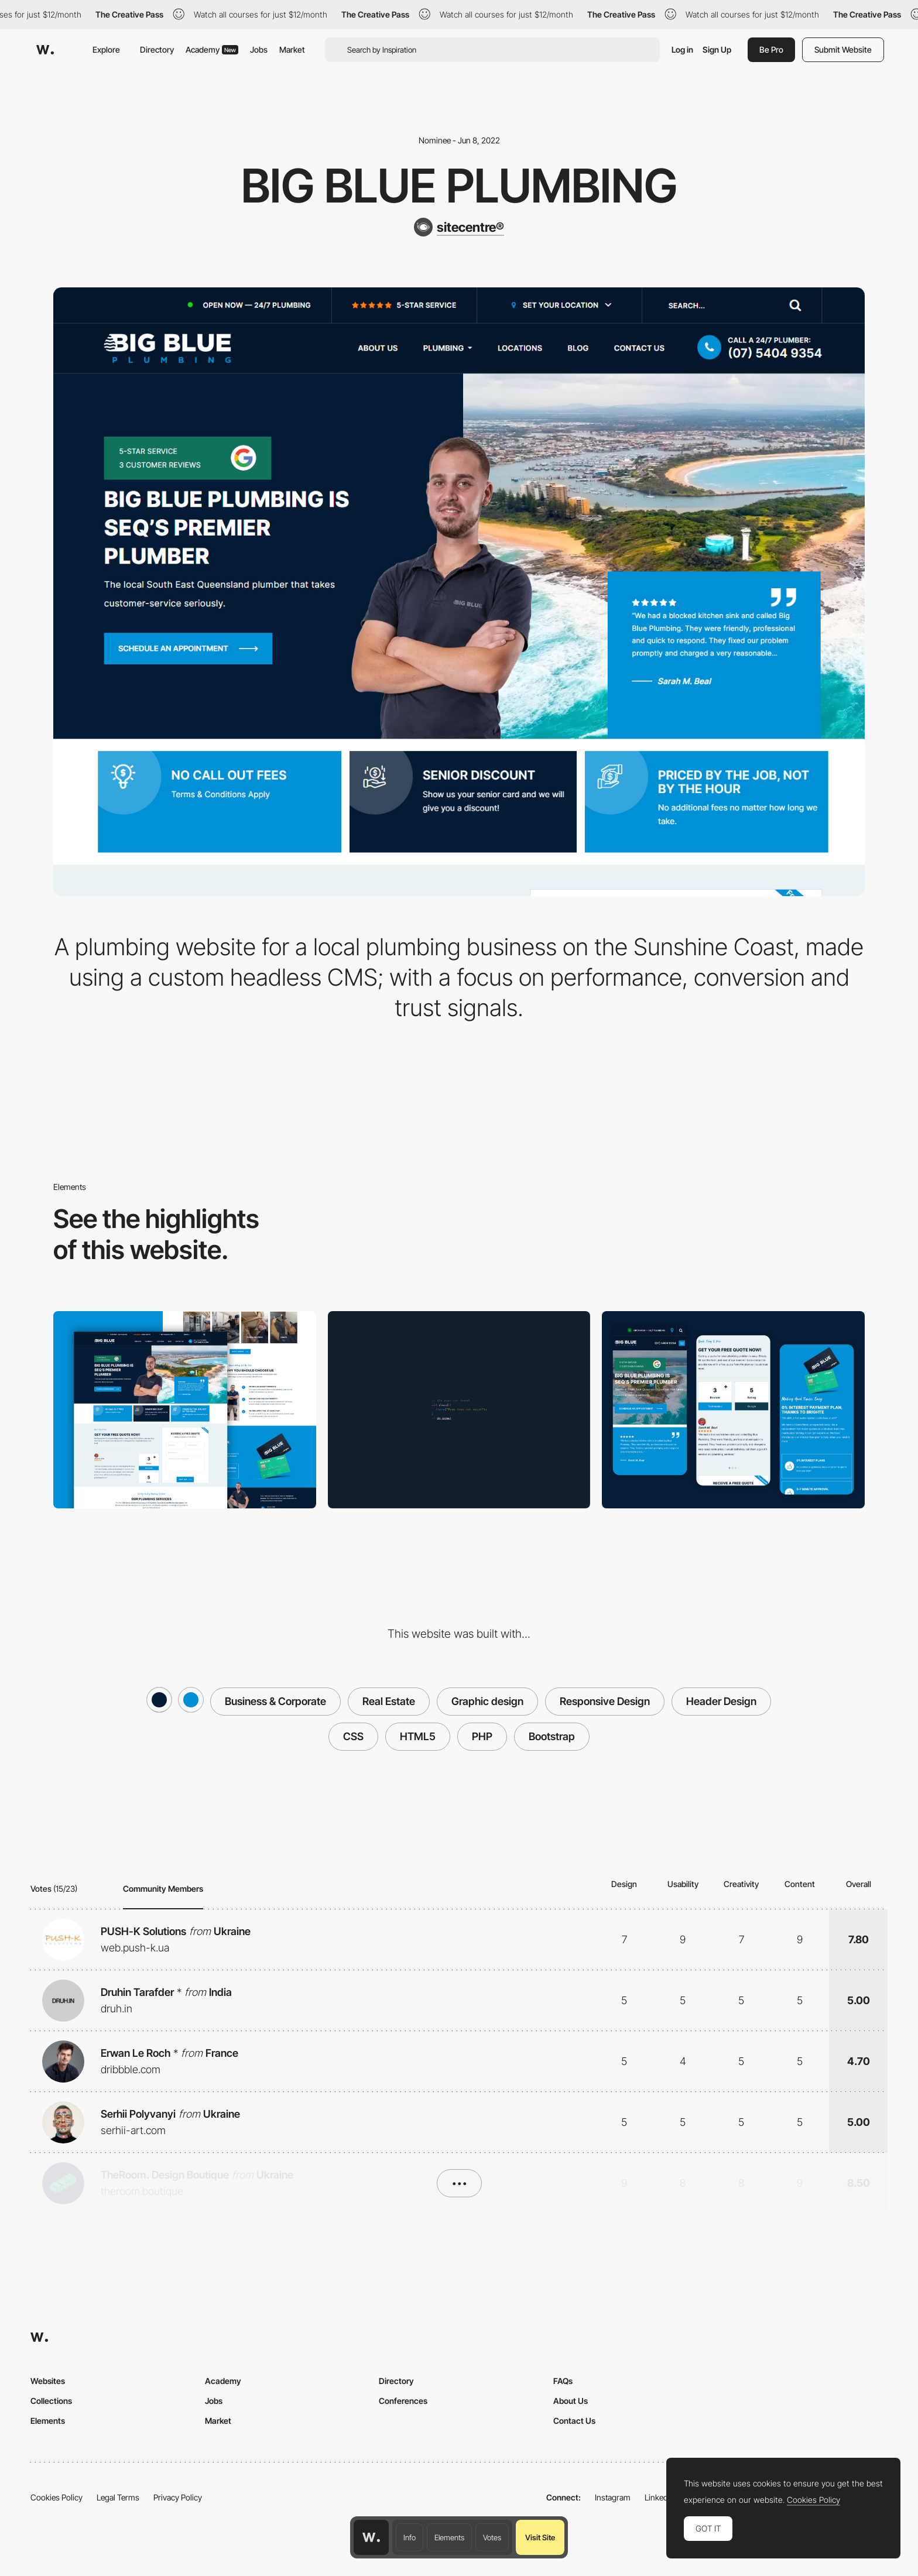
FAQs (563, 2381)
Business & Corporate (275, 1701)
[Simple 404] (459, 1409)
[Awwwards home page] (371, 2537)
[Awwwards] (45, 49)
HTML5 (418, 1736)
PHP (482, 1736)
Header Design (721, 1701)
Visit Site (540, 2537)
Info (409, 2537)
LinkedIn (659, 2497)
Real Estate (388, 1701)
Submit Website (843, 49)
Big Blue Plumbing (459, 185)
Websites (47, 2381)
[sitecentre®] (459, 227)
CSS (353, 1736)
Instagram (613, 2497)
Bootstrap (552, 1736)
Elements (449, 2537)
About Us (570, 2401)
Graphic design (487, 1701)
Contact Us (574, 2421)
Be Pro (771, 49)
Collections (51, 2401)
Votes (492, 2537)
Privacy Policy (177, 2497)
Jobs (259, 49)
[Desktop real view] (184, 1409)
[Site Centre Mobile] (733, 1409)
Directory (157, 49)
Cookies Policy (56, 2497)
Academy (212, 49)
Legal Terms (118, 2497)
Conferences (403, 2401)
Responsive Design (605, 1701)
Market (292, 49)
